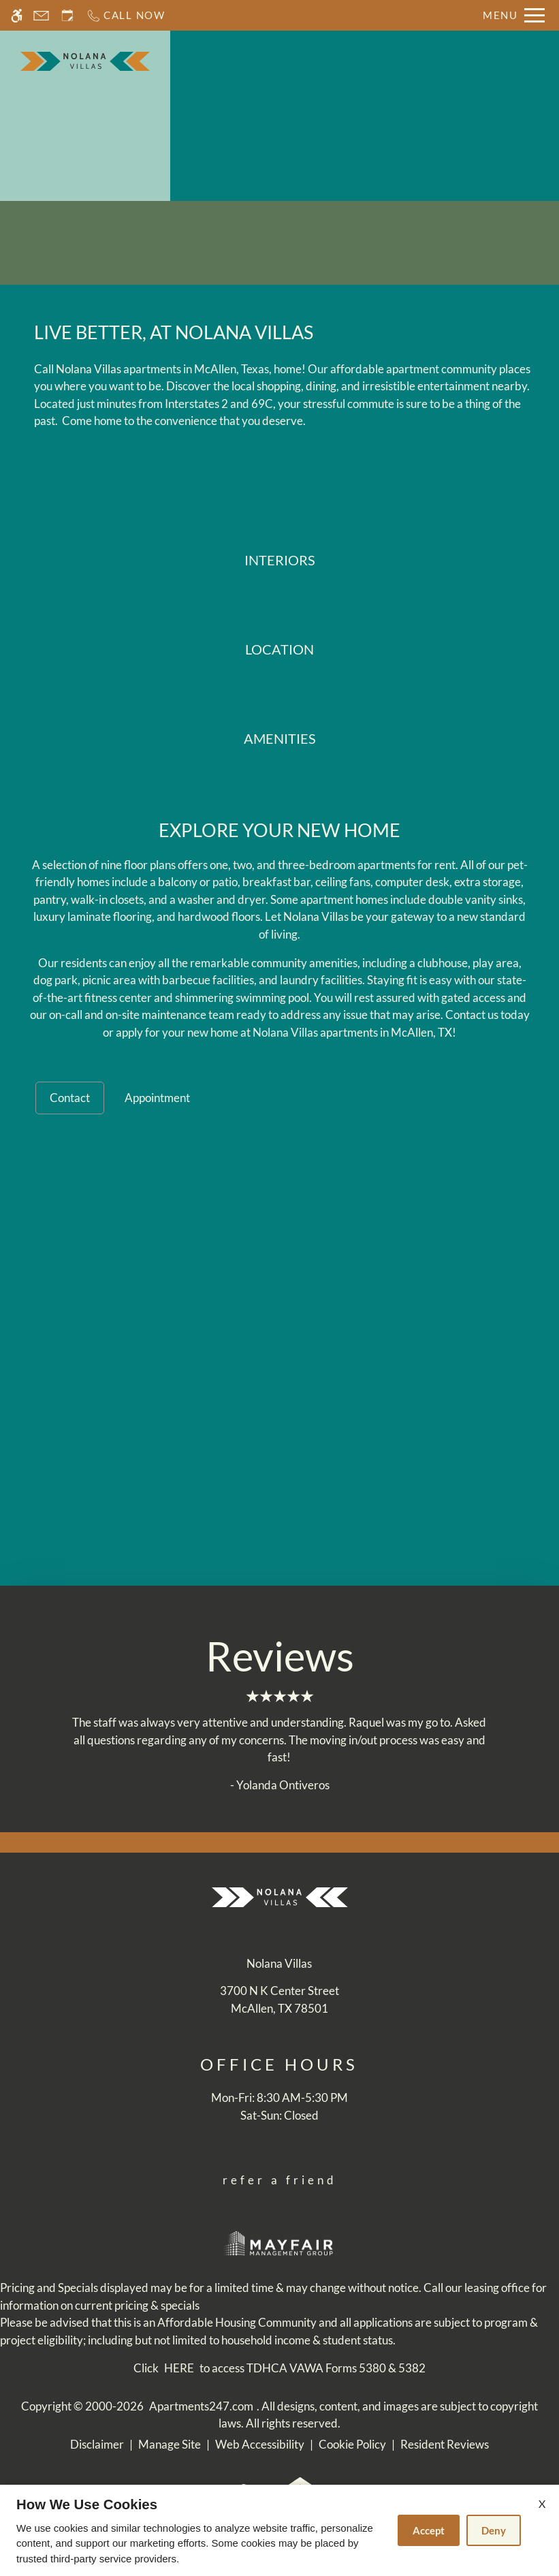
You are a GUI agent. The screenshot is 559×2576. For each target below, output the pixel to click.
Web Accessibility (259, 2444)
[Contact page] (41, 15)
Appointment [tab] (157, 1097)
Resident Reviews (444, 2444)
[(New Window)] (279, 1999)
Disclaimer (97, 2444)
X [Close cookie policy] (542, 2503)
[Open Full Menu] (513, 15)
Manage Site (169, 2444)
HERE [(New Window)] (179, 2368)
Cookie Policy (352, 2444)
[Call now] (125, 15)
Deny (493, 2530)
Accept (429, 2530)
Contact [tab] (70, 1097)
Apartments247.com (201, 2406)
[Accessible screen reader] (17, 15)
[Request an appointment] (67, 15)
